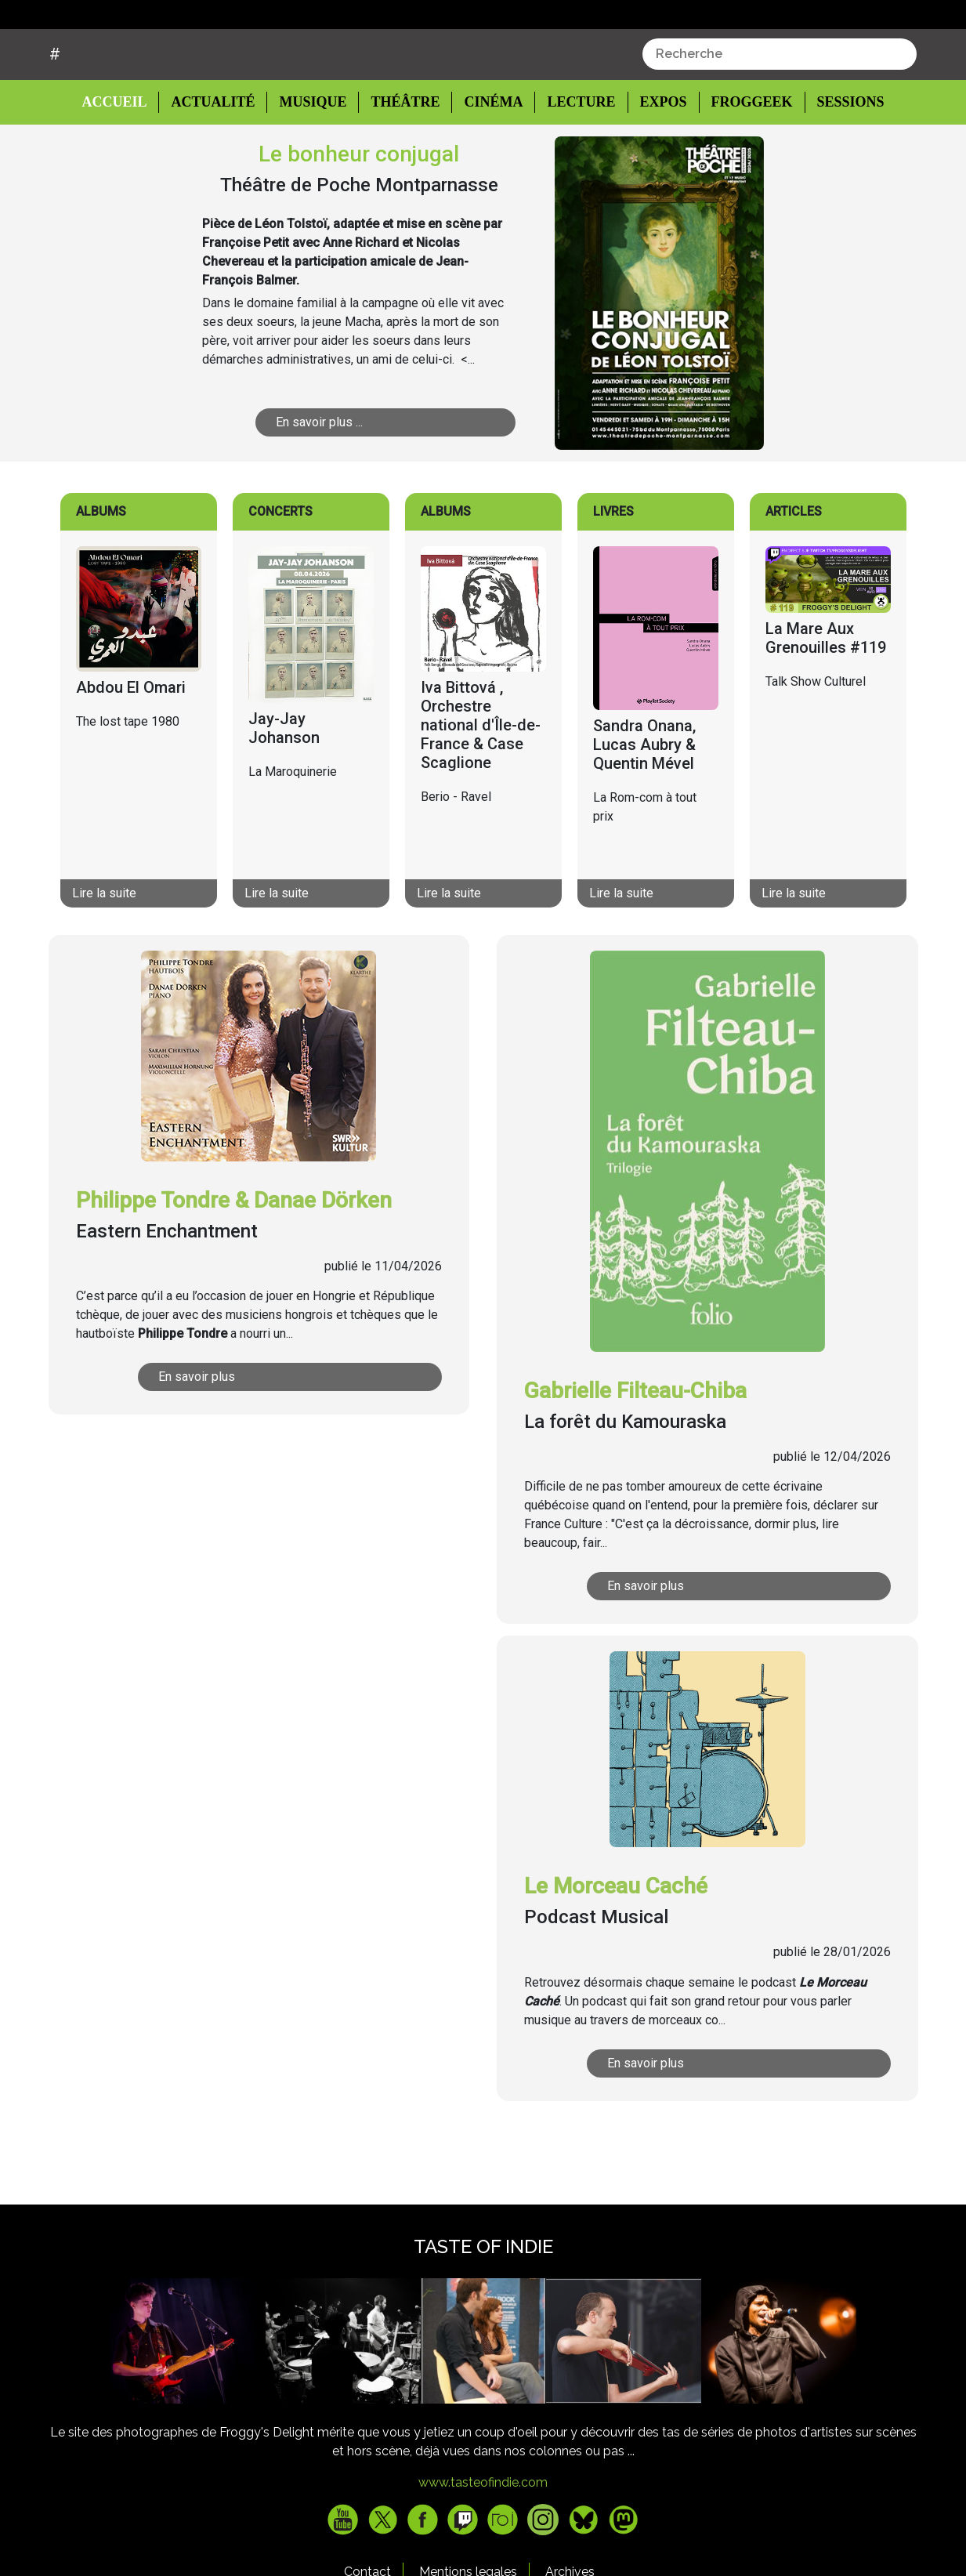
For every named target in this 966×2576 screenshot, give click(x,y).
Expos (655, 162)
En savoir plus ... (375, 481)
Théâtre (404, 162)
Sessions (841, 162)
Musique (313, 162)
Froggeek (743, 162)
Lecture (574, 162)
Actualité (215, 162)
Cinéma (489, 162)
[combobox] (779, 113)
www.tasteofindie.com (483, 2541)
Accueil (127, 160)
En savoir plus (262, 1436)
